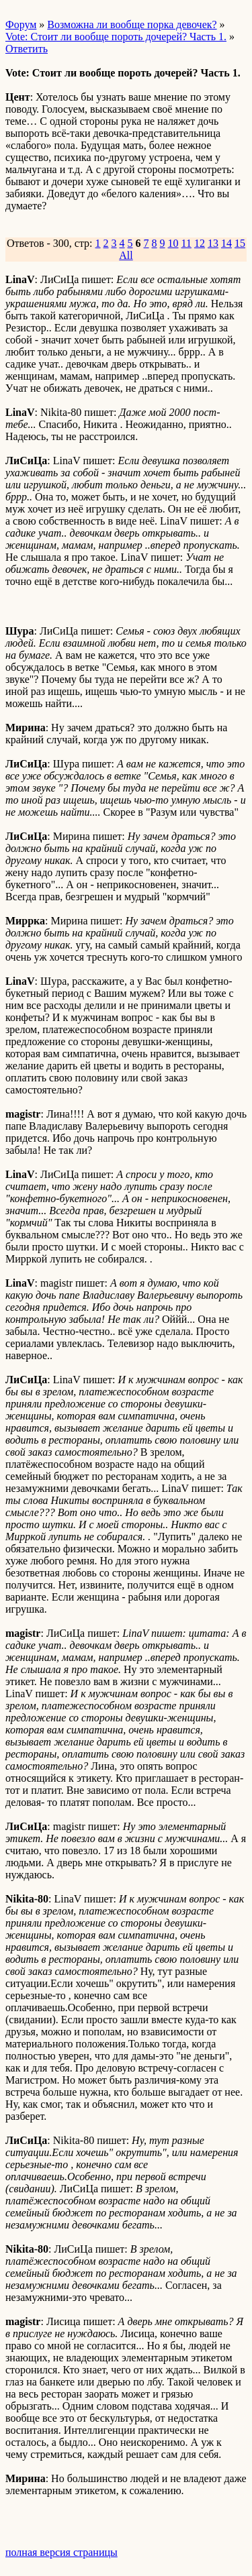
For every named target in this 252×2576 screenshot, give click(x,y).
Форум (20, 24)
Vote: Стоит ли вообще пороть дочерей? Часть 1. (115, 36)
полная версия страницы (61, 2552)
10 (173, 243)
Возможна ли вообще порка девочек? (131, 24)
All (125, 255)
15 (240, 243)
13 (213, 243)
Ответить (26, 48)
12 (199, 243)
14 (226, 243)
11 (186, 243)
